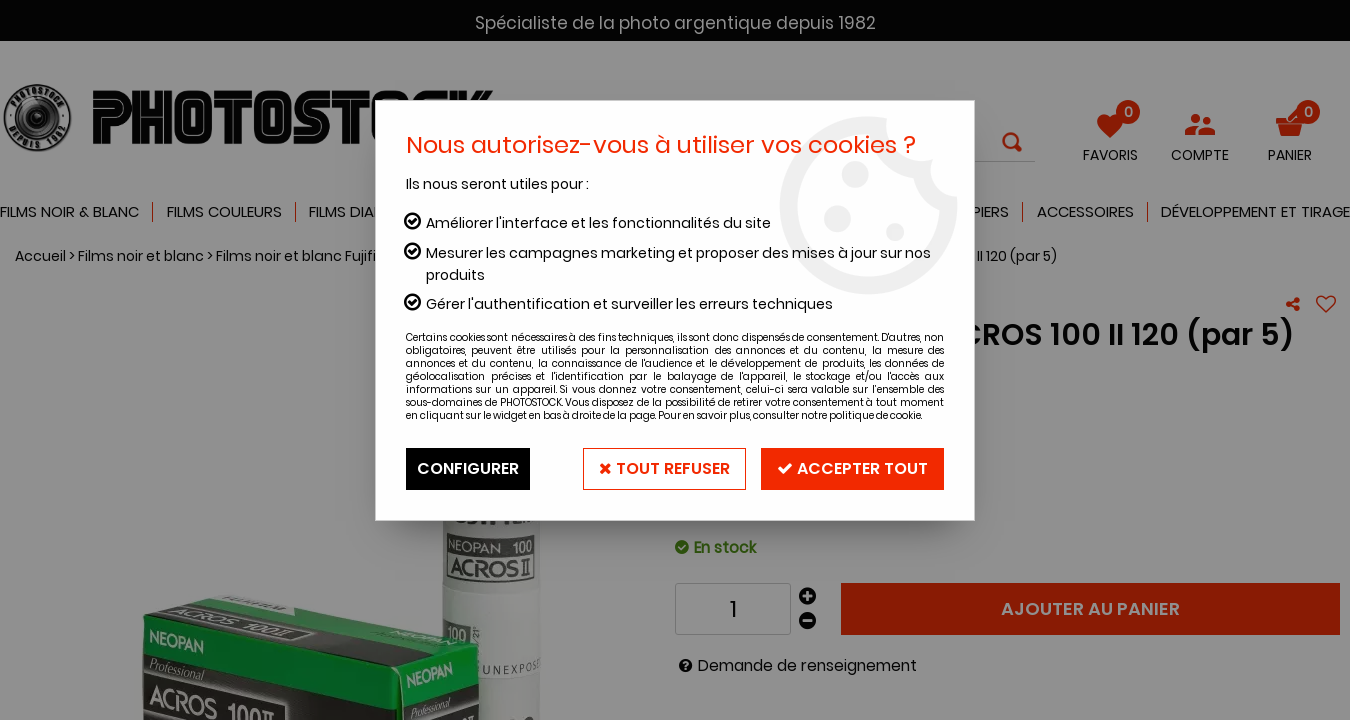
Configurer (468, 468)
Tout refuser (664, 468)
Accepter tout (852, 468)
